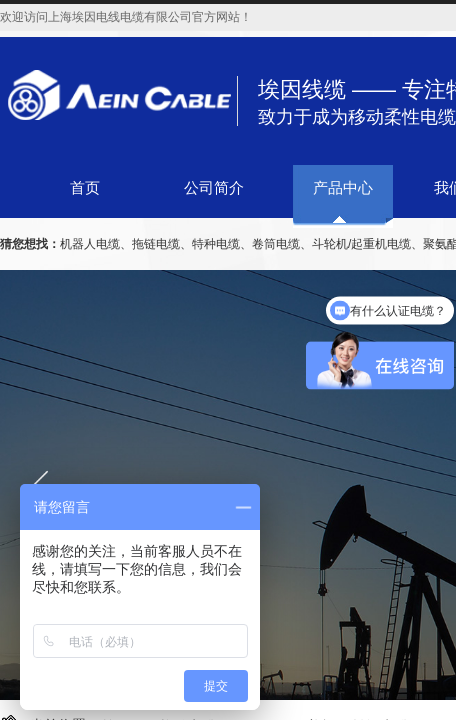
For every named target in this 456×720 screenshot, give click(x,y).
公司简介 (214, 188)
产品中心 (343, 188)
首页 (85, 188)
